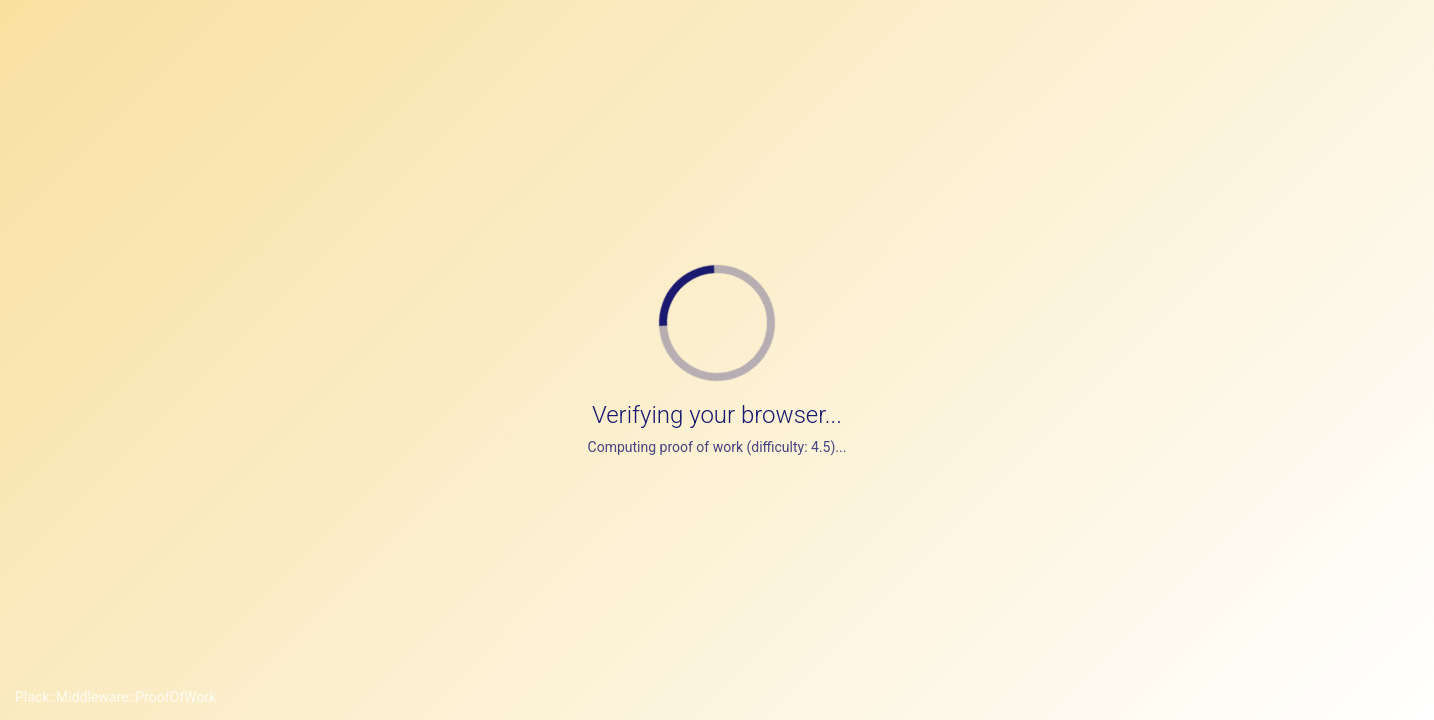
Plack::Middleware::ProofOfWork (115, 697)
